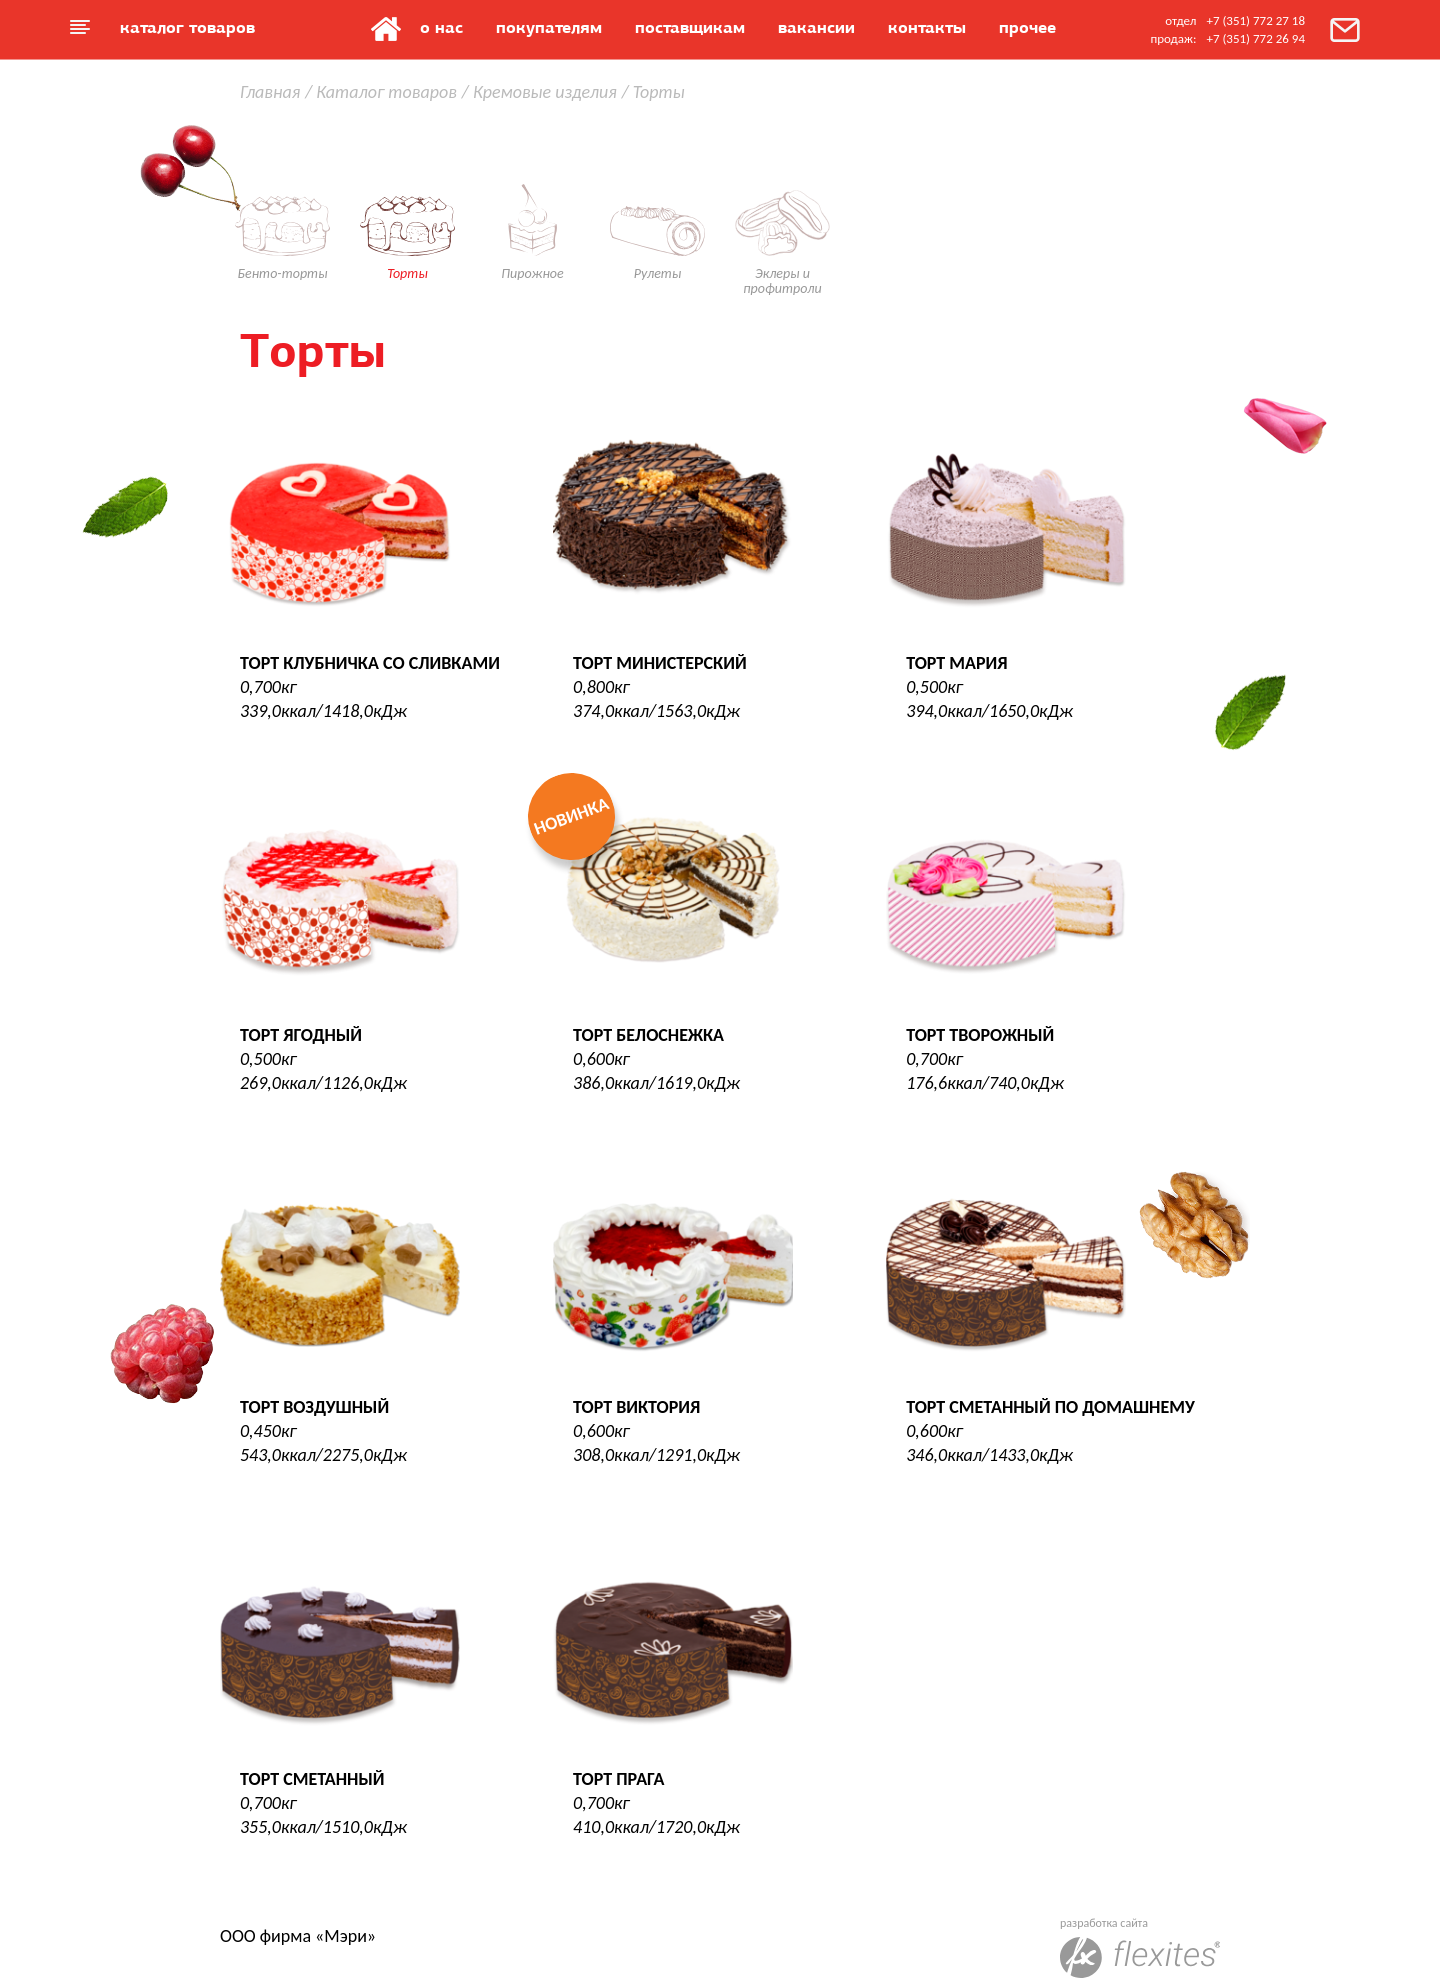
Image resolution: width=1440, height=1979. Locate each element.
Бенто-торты (282, 203)
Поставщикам (690, 27)
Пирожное (532, 203)
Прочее (1027, 27)
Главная (386, 29)
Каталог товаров (187, 27)
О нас (441, 27)
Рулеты (657, 203)
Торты (407, 203)
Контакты (927, 27)
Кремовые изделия (545, 92)
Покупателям (549, 27)
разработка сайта (1140, 1947)
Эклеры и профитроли (782, 211)
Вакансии (816, 27)
